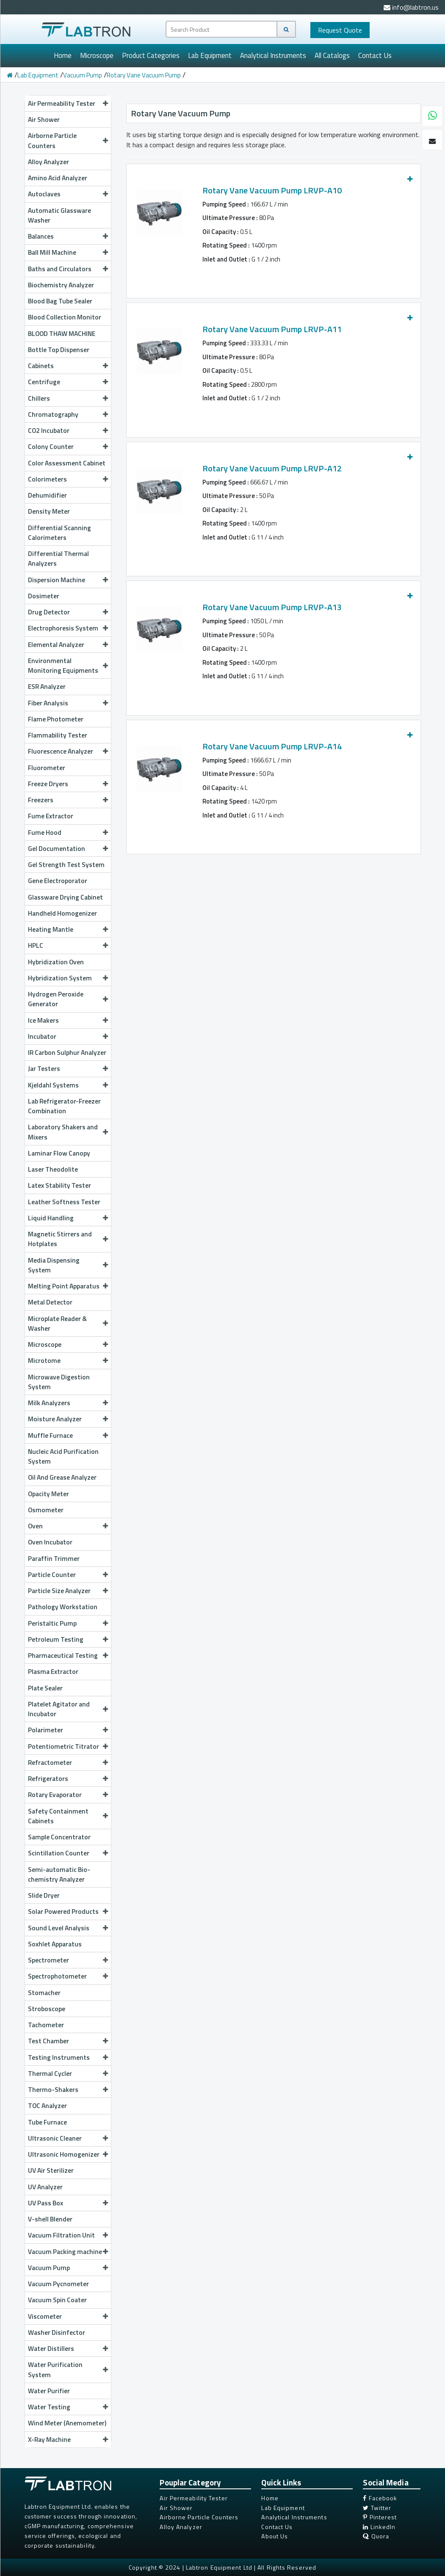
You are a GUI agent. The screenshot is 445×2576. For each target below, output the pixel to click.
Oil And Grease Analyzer (62, 1477)
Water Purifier (49, 2391)
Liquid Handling (68, 1218)
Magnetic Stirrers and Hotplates (68, 1239)
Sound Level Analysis (68, 1928)
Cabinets (68, 366)
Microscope (96, 55)
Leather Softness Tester (64, 1202)
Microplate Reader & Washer (68, 1323)
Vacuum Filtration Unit (68, 2235)
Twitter (377, 2507)
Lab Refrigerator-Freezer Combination (64, 1106)
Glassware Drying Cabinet (65, 897)
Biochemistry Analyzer (61, 285)
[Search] (286, 29)
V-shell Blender (50, 2219)
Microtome (68, 1360)
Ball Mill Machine (68, 252)
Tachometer (46, 2025)
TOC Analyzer (47, 2105)
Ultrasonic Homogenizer (68, 2154)
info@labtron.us (411, 7)
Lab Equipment (210, 55)
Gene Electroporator (57, 880)
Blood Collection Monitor (64, 317)
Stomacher (44, 1992)
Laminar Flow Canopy (59, 1153)
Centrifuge (68, 382)
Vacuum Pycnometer (58, 2284)
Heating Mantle (68, 929)
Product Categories (151, 55)
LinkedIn (379, 2526)
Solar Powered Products (68, 1911)
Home (63, 55)
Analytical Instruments (273, 55)
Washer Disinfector (56, 2332)
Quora (376, 2536)
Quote (340, 30)
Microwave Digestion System (59, 1382)
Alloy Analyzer (48, 162)
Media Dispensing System (68, 1265)
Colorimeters (68, 479)
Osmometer (46, 1510)
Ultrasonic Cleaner (68, 2138)
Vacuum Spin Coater (57, 2300)
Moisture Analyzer (68, 1419)
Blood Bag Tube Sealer (60, 301)
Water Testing (68, 2407)
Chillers (68, 398)
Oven (68, 1526)
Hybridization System (68, 978)
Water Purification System (68, 2369)
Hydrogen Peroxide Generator (68, 999)
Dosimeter (43, 596)
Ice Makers (68, 1020)
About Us (274, 2536)
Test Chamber (68, 2041)
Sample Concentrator (59, 1837)
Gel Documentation (68, 848)
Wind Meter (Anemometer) (67, 2423)
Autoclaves (68, 194)
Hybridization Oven (56, 962)
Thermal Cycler (68, 2073)
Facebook (380, 2497)
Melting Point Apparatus (68, 1286)
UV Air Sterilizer (51, 2170)
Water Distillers (68, 2348)
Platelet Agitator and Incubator (68, 1709)
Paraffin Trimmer (54, 1558)
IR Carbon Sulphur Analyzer (67, 1052)
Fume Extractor (50, 816)
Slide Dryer (44, 1895)
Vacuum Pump (82, 75)
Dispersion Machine (68, 580)
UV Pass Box (68, 2203)
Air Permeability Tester (68, 103)
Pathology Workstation (62, 1607)
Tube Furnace (47, 2122)
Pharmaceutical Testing (68, 1655)
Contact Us (375, 55)
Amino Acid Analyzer (57, 178)
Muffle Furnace (68, 1435)
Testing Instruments (68, 2057)
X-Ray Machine (68, 2439)
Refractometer (68, 1762)
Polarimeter (68, 1730)
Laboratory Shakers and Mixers (68, 1132)
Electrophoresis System (68, 628)
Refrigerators (68, 1778)
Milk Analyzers (68, 1403)
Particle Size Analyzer (68, 1590)
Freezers (68, 800)
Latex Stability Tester (59, 1185)
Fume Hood (68, 832)
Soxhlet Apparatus (55, 1944)
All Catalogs (332, 55)
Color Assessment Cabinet (66, 463)
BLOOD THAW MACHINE (61, 333)
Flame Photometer (55, 719)
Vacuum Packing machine (68, 2251)
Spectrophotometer (68, 1976)
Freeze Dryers (68, 784)
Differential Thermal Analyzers (58, 558)
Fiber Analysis (68, 703)
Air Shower (44, 119)
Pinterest (380, 2517)
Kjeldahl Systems (68, 1085)
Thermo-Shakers (68, 2089)
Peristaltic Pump (68, 1623)
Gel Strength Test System (66, 864)
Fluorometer (46, 767)
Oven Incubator (50, 1542)
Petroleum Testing (68, 1639)
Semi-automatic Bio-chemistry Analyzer (59, 1874)
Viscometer (68, 2316)
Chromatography (68, 414)
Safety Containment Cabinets (68, 1816)
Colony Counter (68, 446)
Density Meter (49, 511)
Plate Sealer (45, 1688)
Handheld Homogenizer (62, 913)
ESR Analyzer (47, 686)
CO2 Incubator (68, 430)
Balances (68, 236)
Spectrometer (68, 1960)
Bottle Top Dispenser (58, 349)
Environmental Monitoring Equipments (68, 665)
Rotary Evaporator (68, 1794)
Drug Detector (68, 612)
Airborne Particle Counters (68, 140)
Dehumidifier (47, 495)
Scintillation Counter (68, 1853)
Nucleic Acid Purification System (63, 1456)
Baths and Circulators (68, 269)
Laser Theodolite (53, 1169)
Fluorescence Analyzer (68, 751)
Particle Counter (68, 1574)
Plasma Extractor (53, 1671)
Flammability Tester (57, 735)
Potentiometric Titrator (68, 1746)
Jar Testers (68, 1068)
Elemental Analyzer (68, 644)
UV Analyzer (45, 2187)
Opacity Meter (48, 1494)
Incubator (68, 1036)
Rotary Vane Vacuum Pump (144, 75)
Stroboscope (46, 2009)
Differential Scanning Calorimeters (59, 532)
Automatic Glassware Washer (59, 215)
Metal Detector (50, 1302)
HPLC (68, 945)
